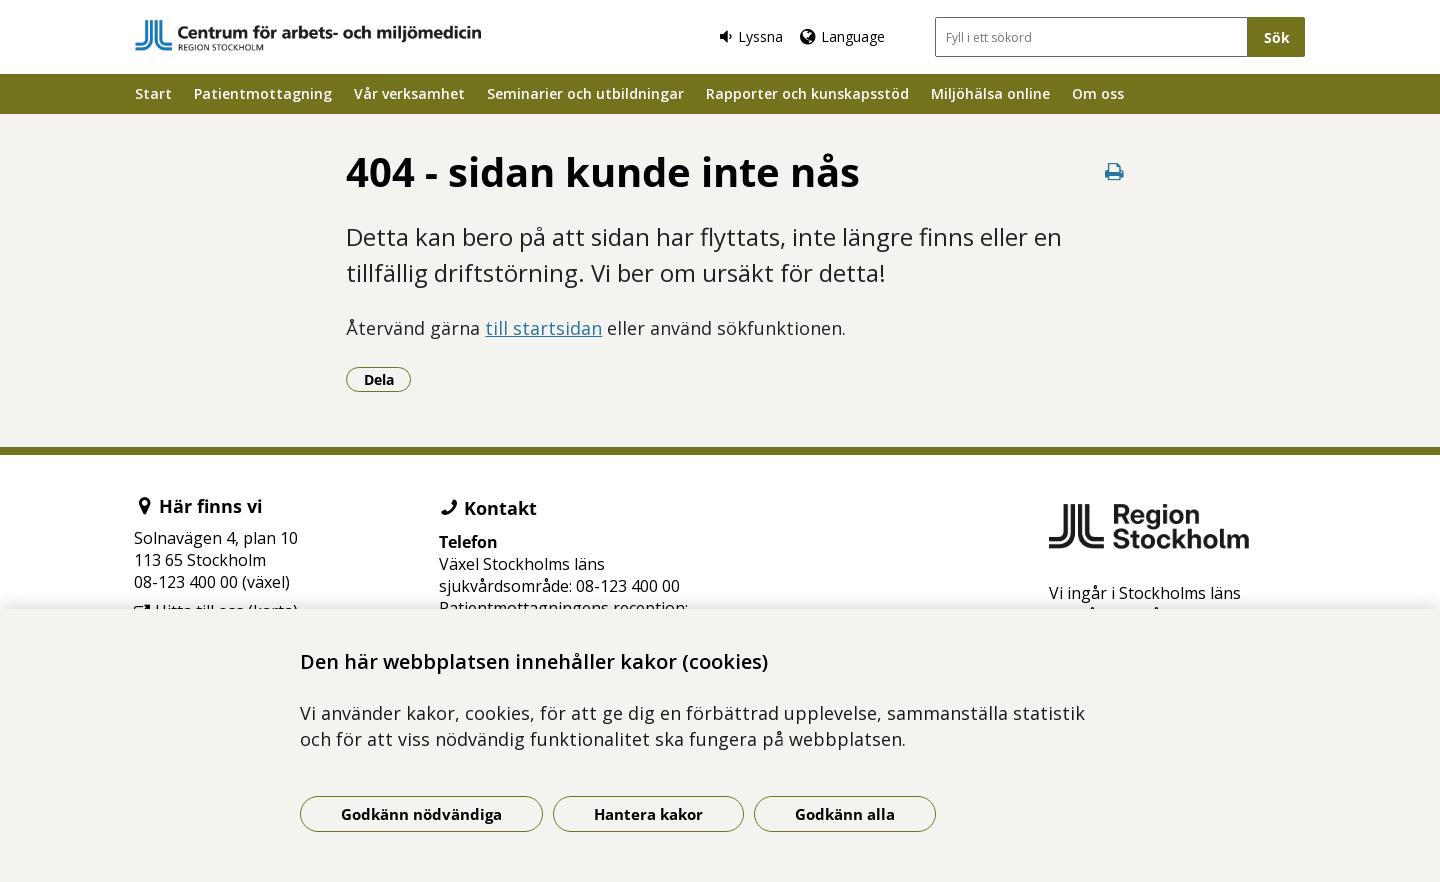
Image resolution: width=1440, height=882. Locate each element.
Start (153, 93)
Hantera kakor (648, 814)
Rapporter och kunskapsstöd (807, 93)
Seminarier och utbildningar (585, 93)
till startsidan (543, 328)
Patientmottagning (263, 93)
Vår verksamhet (409, 93)
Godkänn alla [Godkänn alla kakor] (845, 814)
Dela (388, 379)
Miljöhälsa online (990, 93)
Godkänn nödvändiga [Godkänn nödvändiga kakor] (421, 814)
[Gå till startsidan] (308, 35)
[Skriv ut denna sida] (1115, 171)
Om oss (1098, 93)
